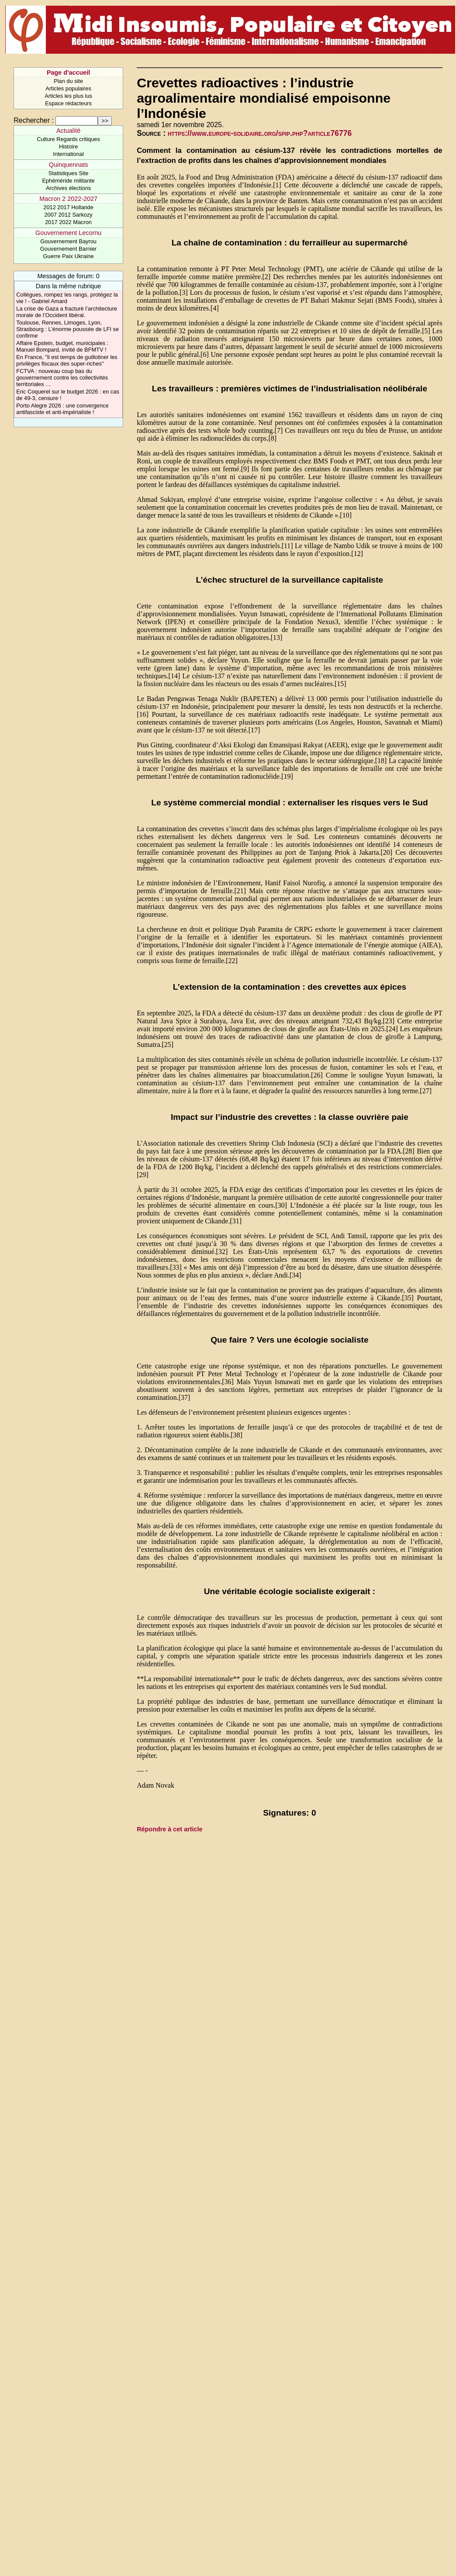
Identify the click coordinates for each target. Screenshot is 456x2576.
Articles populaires (68, 88)
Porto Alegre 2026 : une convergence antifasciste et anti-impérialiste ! (62, 408)
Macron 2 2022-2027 (68, 198)
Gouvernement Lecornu (68, 232)
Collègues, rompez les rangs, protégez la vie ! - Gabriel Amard (67, 297)
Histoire (68, 146)
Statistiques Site (68, 173)
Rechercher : (34, 120)
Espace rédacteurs (68, 103)
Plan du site (68, 81)
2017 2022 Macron (68, 222)
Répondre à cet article (169, 1829)
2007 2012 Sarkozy (68, 214)
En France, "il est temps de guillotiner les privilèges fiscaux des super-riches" (66, 360)
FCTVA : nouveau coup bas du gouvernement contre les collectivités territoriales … (62, 377)
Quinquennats (68, 164)
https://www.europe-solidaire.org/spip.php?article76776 (260, 133)
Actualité (68, 130)
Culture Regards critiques (68, 139)
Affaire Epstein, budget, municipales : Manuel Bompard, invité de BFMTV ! (62, 346)
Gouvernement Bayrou (68, 241)
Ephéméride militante (68, 180)
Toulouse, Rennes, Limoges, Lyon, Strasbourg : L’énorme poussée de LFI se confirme (67, 329)
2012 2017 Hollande (68, 207)
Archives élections (68, 188)
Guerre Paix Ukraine (68, 256)
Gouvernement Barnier (68, 248)
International (68, 154)
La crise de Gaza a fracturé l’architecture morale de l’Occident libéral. (66, 311)
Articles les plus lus (68, 96)
